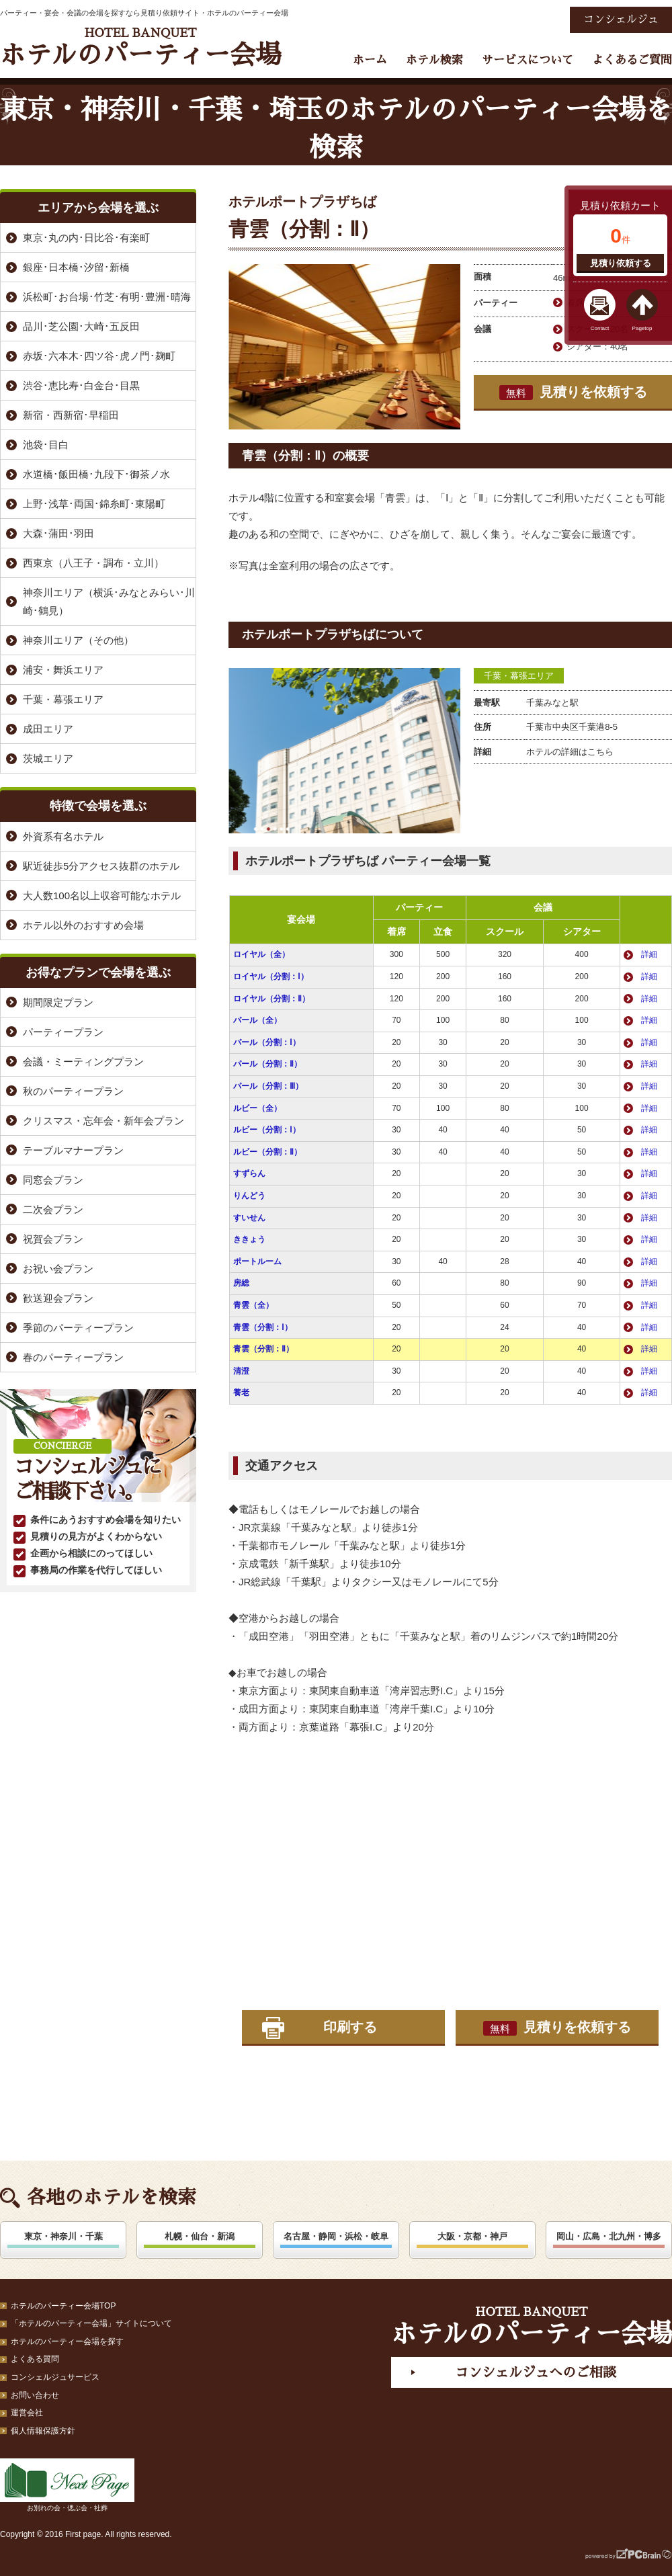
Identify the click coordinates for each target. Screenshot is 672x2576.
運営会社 (27, 2412)
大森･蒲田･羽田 (58, 533)
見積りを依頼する (573, 392)
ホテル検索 (434, 60)
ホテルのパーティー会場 (140, 47)
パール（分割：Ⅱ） (267, 1064)
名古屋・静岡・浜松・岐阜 (336, 2236)
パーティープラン (63, 1032)
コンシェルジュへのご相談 (535, 2372)
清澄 (241, 1371)
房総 (241, 1283)
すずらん (249, 1173)
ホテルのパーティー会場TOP (63, 2306)
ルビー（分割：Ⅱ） (267, 1152)
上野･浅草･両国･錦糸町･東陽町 (94, 503)
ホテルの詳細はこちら (570, 752)
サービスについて (527, 60)
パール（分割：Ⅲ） (268, 1086)
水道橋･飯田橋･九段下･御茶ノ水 (96, 474)
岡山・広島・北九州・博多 (608, 2236)
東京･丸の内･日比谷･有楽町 (86, 237)
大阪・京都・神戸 (472, 2236)
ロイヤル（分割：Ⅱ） (271, 998)
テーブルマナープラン (73, 1150)
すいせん (249, 1217)
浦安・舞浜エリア (63, 669)
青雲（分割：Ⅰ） (262, 1327)
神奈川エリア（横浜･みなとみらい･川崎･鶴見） (109, 601)
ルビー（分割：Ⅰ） (266, 1129)
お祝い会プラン (58, 1268)
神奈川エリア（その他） (78, 640)
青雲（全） (253, 1305)
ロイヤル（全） (261, 954)
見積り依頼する (620, 263)
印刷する (350, 2027)
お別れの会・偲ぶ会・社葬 (67, 2484)
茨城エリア (48, 758)
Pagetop (642, 328)
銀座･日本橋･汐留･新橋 (76, 267)
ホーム (370, 60)
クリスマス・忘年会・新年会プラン (103, 1120)
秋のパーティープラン (73, 1091)
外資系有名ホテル (63, 836)
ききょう (249, 1239)
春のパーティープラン (73, 1357)
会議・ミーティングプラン (83, 1061)
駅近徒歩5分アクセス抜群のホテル (101, 866)
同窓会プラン (53, 1180)
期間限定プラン (58, 1002)
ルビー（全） (257, 1108)
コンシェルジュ (621, 19)
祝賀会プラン (53, 1239)
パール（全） (257, 1020)
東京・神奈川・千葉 (63, 2236)
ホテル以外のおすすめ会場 (83, 925)
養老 (241, 1392)
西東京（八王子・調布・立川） (93, 563)
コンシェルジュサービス (55, 2377)
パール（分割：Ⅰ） (266, 1042)
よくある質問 (35, 2359)
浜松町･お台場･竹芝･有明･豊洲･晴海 (107, 296)
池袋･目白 (46, 444)
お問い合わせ (35, 2395)
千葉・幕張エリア (519, 676)
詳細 (649, 954)
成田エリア (48, 729)
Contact (600, 328)
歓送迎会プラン (58, 1298)
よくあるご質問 (632, 60)
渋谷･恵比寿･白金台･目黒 (81, 385)
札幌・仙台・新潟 (200, 2236)
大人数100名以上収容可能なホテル (102, 895)
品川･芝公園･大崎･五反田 (81, 326)
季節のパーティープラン (78, 1327)
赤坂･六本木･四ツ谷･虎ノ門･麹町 (99, 356)
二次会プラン (53, 1209)
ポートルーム (257, 1261)
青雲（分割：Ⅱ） (263, 1349)
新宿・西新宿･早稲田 (71, 415)
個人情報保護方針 (43, 2431)
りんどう (249, 1195)
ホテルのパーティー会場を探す (67, 2341)
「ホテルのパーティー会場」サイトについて (91, 2323)
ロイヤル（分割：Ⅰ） (270, 976)
